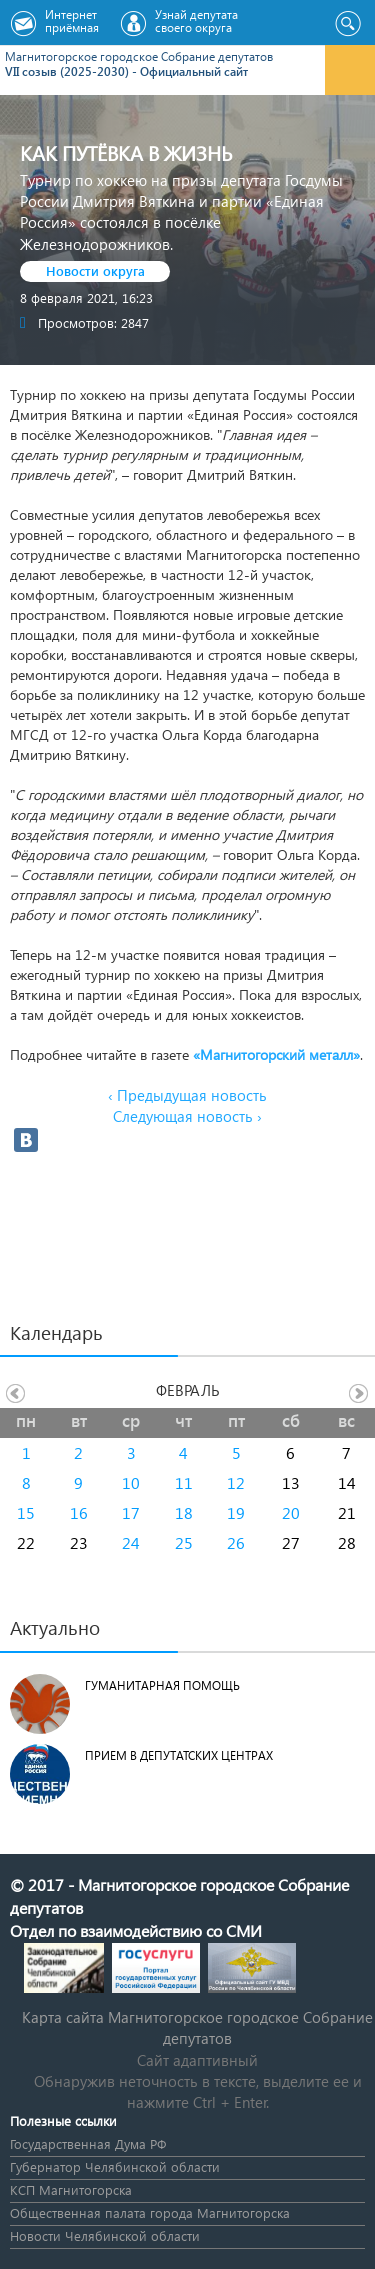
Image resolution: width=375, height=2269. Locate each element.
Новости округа (95, 270)
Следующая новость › (187, 1116)
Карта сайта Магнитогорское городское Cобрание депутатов (197, 2027)
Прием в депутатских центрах (179, 1755)
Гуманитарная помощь (162, 1685)
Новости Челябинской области (105, 2235)
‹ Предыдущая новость (187, 1095)
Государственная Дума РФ (88, 2143)
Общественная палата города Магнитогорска (150, 2212)
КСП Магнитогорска (71, 2189)
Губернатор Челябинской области (115, 2166)
